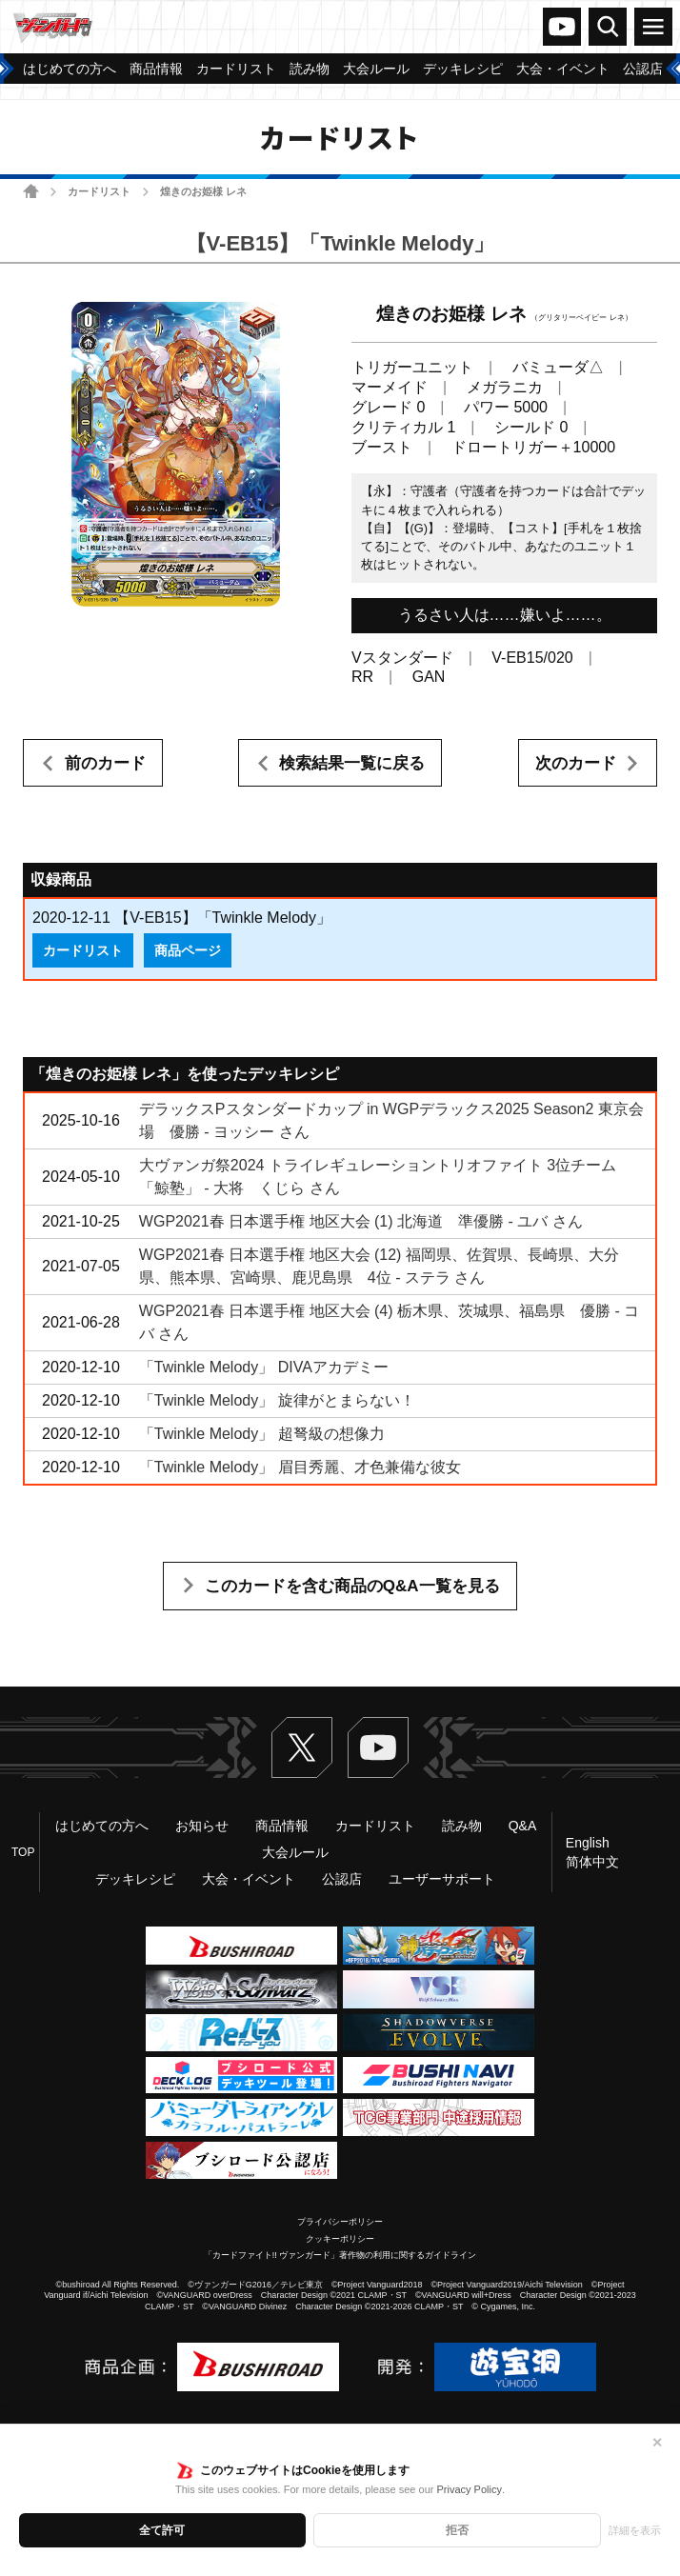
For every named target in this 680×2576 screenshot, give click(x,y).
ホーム (31, 191)
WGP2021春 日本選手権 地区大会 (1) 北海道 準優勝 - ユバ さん (361, 1221)
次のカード (575, 763)
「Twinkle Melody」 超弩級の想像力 (262, 1434)
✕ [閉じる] (657, 2442)
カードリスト (99, 191)
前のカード (105, 763)
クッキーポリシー (340, 2239)
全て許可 (162, 2530)
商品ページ (187, 950)
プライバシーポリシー (340, 2222)
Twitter (301, 1747)
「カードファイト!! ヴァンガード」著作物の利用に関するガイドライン (340, 2255)
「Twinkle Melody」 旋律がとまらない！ (277, 1400)
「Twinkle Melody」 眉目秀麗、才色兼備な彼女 (300, 1467)
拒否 (457, 2530)
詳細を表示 (635, 2530)
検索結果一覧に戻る (352, 763)
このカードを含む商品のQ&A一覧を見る (352, 1586)
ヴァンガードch (562, 27)
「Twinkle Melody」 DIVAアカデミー (264, 1367)
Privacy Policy (468, 2489)
